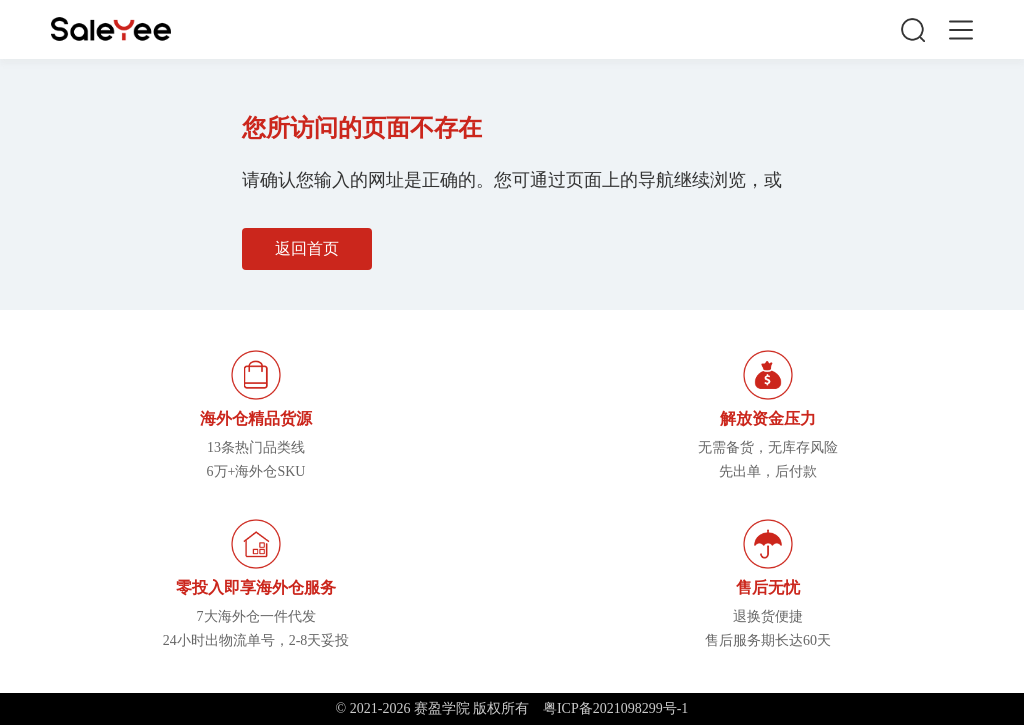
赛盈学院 (111, 29)
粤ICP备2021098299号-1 (615, 708)
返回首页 (307, 248)
